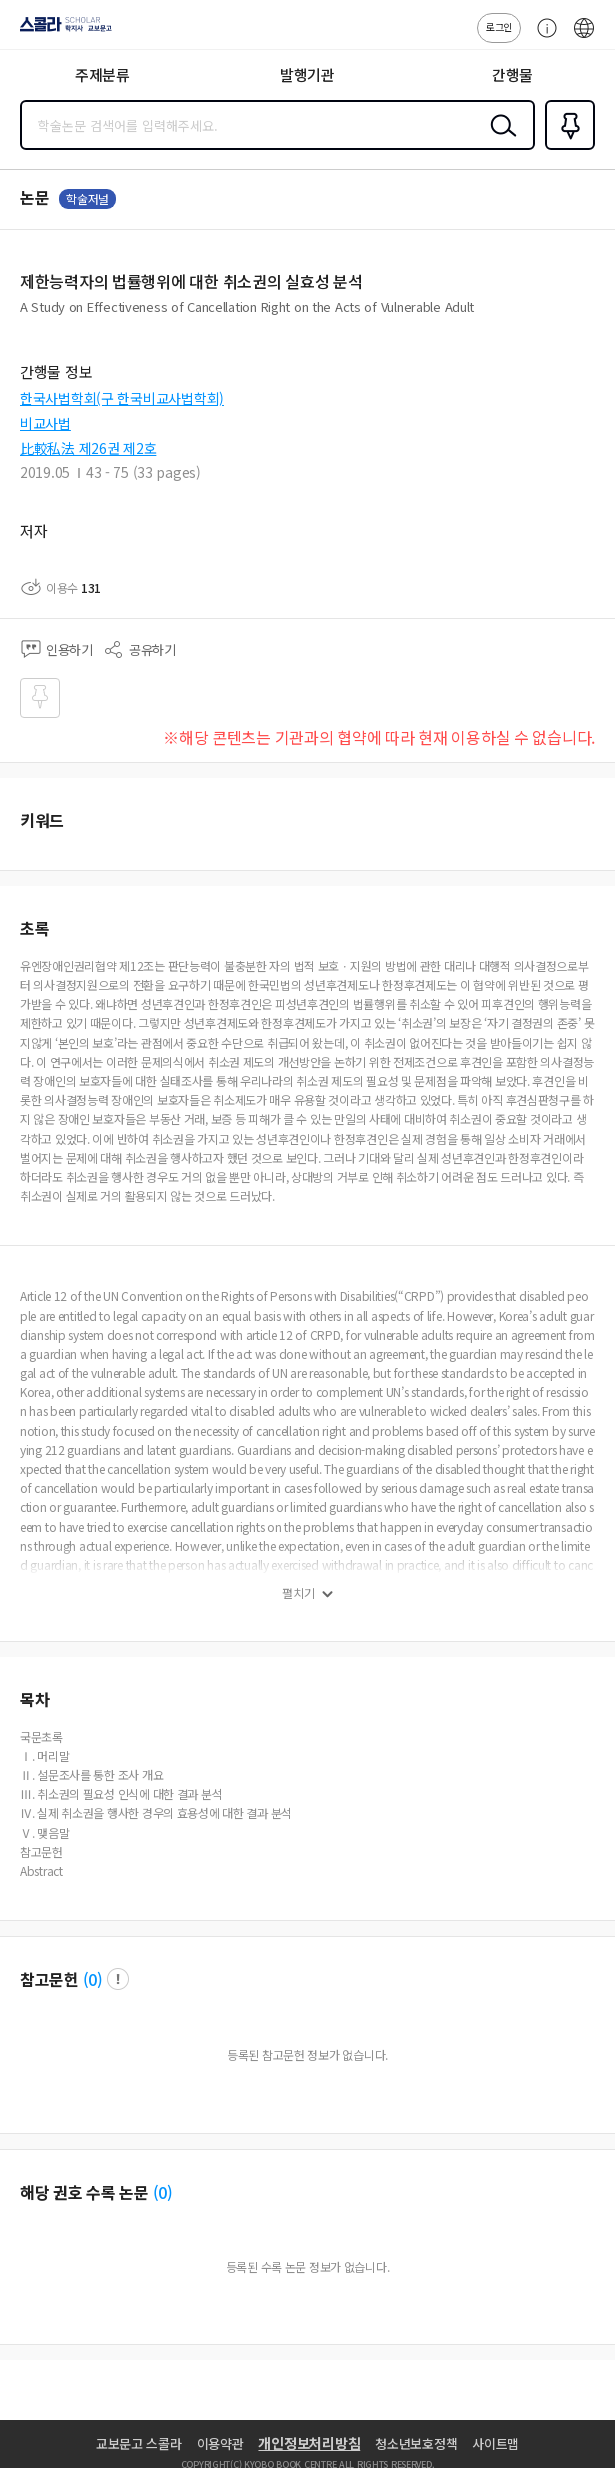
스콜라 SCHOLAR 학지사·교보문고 (60, 31)
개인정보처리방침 (309, 2443)
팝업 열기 (118, 1979)
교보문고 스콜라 (139, 2443)
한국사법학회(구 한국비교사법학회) (122, 398)
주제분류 (102, 74)
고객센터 (542, 38)
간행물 (512, 74)
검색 (499, 141)
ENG (584, 38)
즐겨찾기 (566, 148)
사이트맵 (495, 2443)
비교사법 (45, 423)
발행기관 (307, 74)
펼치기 (298, 1593)
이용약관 (220, 2443)
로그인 (499, 26)
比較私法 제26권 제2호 (88, 448)
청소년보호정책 (416, 2443)
